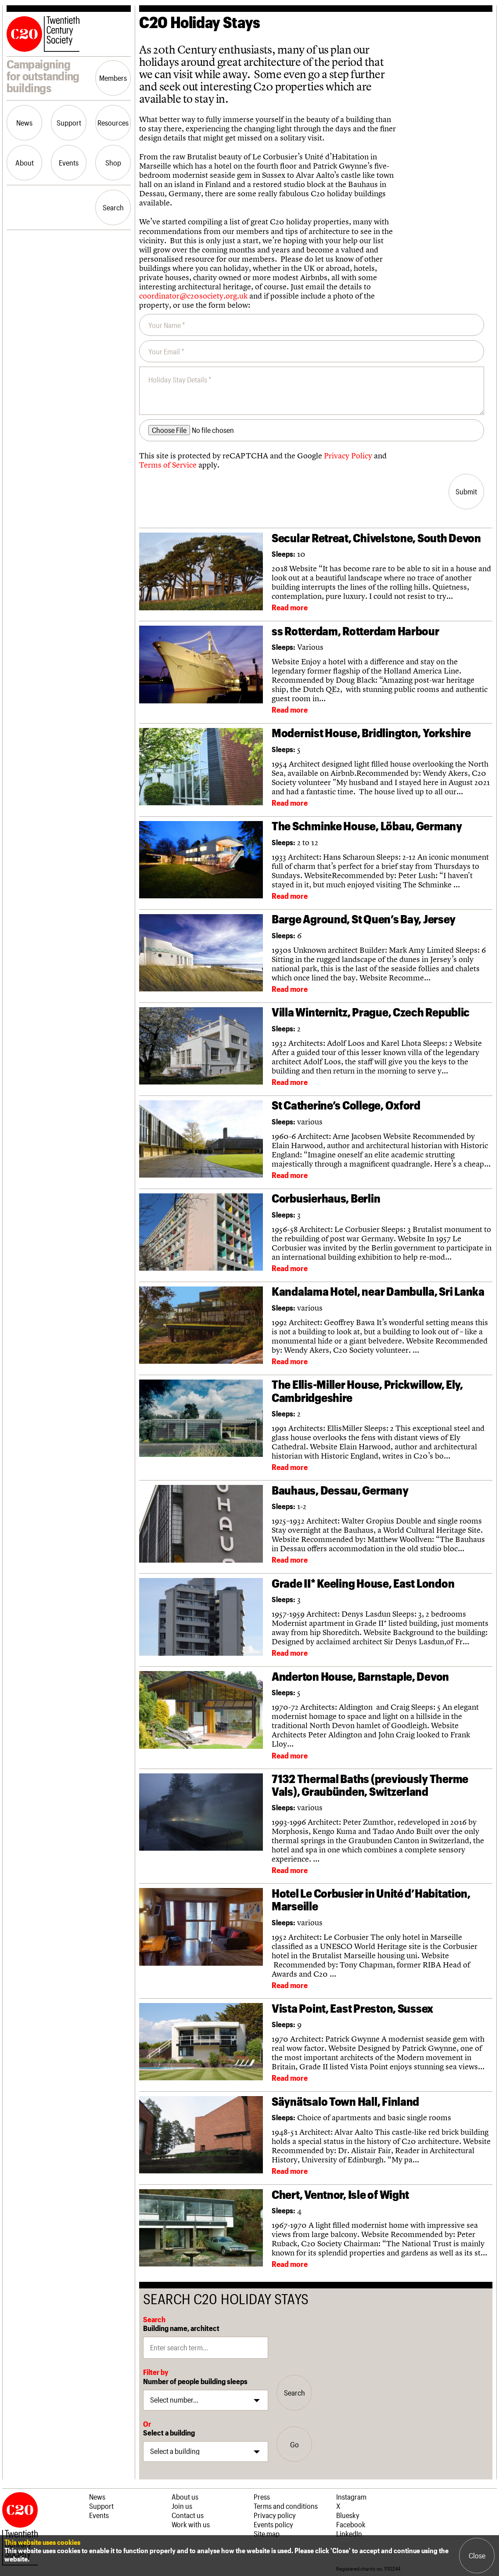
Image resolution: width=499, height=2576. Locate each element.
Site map (267, 2533)
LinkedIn (349, 2533)
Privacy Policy (348, 455)
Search (113, 207)
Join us (182, 2505)
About (24, 162)
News (24, 122)
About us (185, 2496)
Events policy (273, 2524)
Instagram (351, 2496)
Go (294, 2444)
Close (477, 2555)
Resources (113, 122)
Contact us (188, 2515)
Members (113, 77)
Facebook (351, 2524)
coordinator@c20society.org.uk (193, 296)
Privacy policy (275, 2515)
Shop (113, 162)
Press (262, 2496)
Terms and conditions (286, 2505)
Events (69, 162)
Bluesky (347, 2515)
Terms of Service (168, 465)
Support (69, 122)
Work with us (191, 2524)
